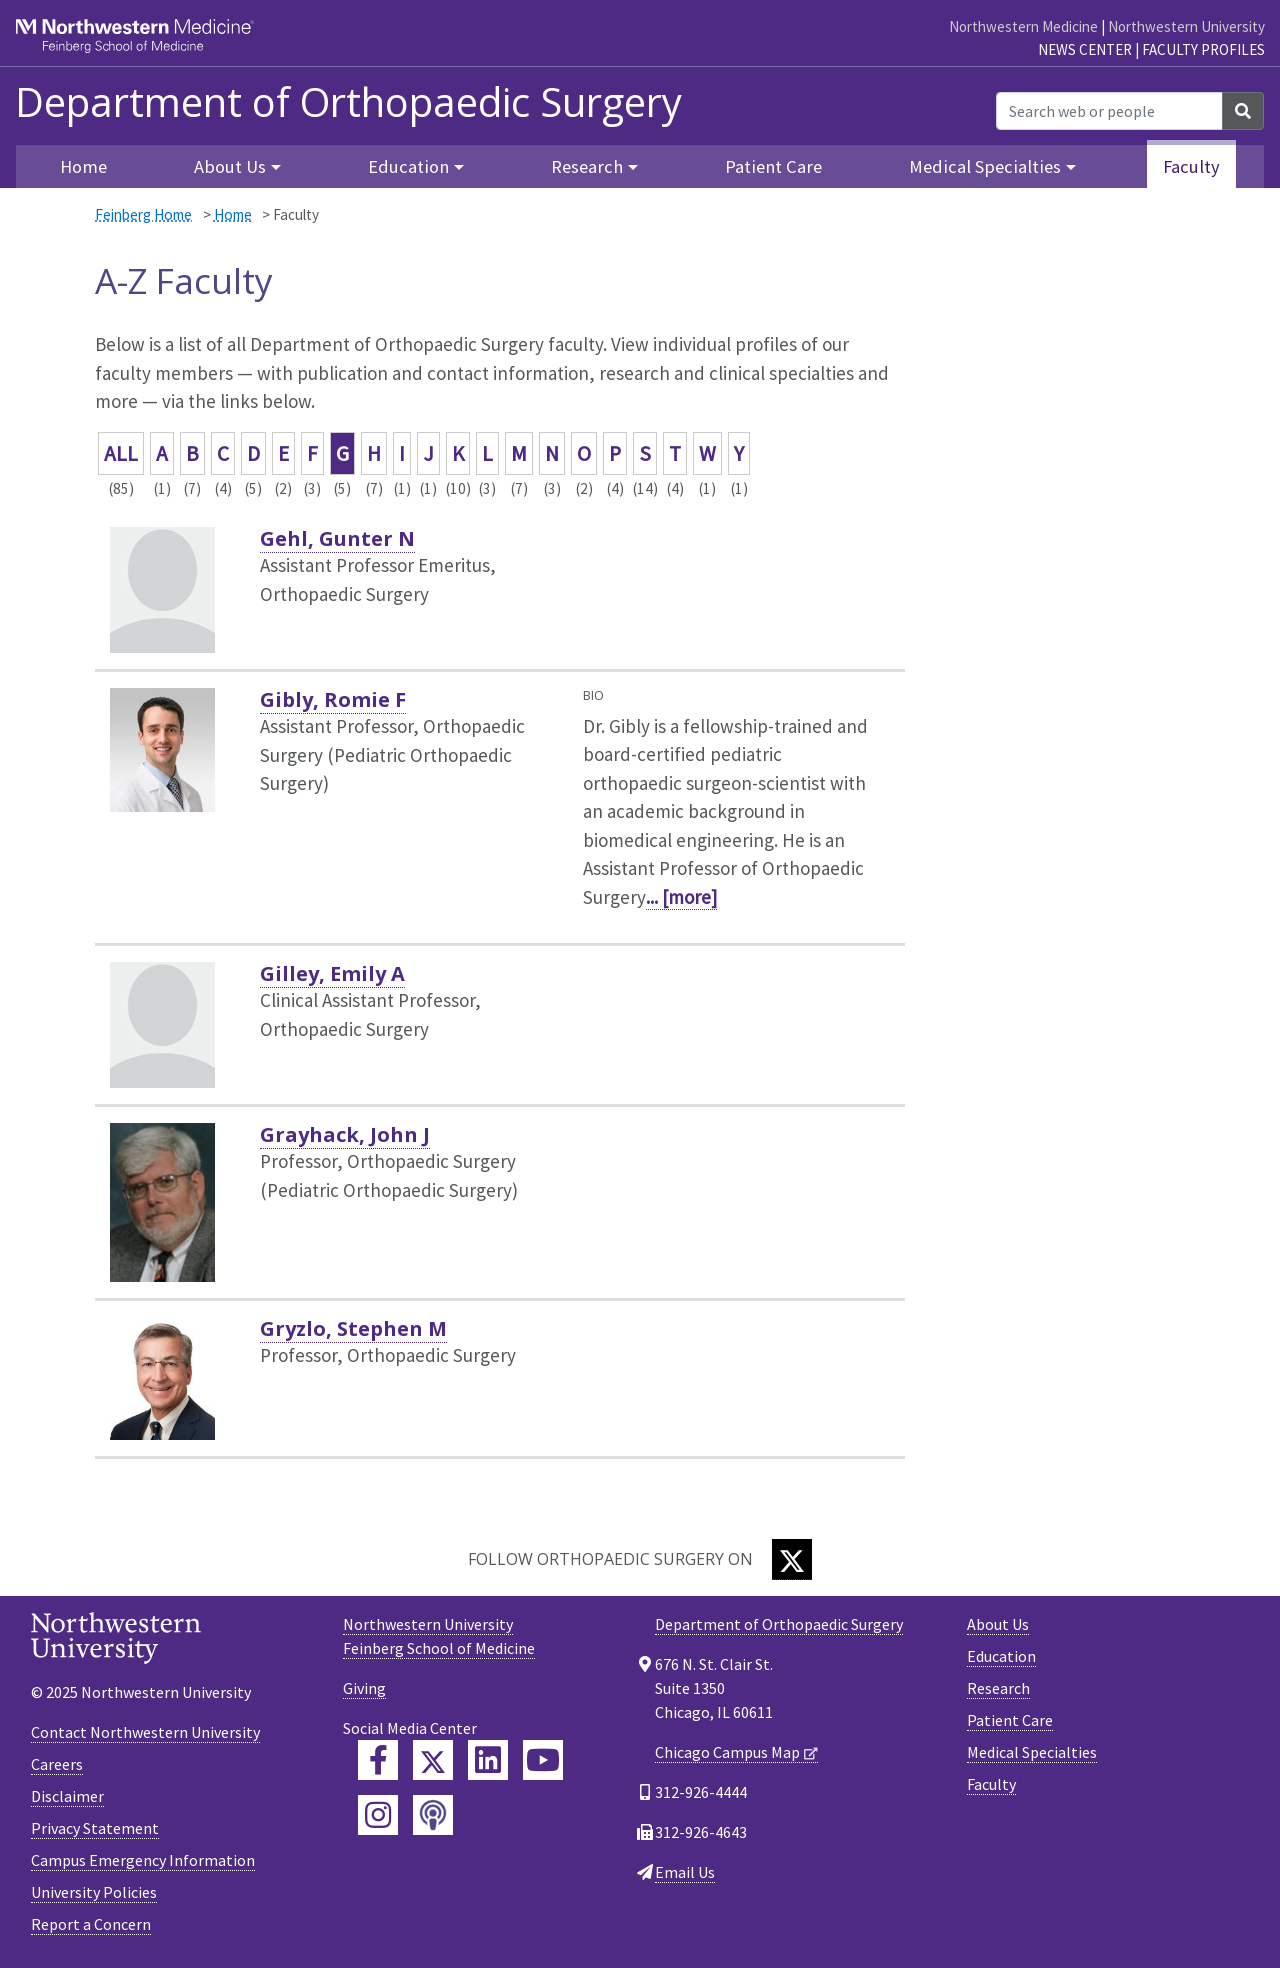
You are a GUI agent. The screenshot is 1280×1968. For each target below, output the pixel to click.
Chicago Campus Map (727, 1752)
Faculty (1191, 166)
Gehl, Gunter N (337, 538)
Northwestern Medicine (1023, 26)
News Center (1085, 49)
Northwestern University (1186, 26)
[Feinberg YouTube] (543, 1760)
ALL (121, 453)
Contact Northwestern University (145, 1732)
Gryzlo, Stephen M (353, 1328)
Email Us (685, 1872)
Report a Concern (91, 1924)
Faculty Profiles (1203, 49)
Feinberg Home (143, 214)
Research (998, 1688)
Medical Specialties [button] (985, 166)
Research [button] (587, 166)
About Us (998, 1624)
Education (1001, 1656)
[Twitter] (792, 1559)
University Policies (94, 1892)
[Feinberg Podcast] (433, 1815)
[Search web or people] (1109, 111)
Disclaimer (67, 1796)
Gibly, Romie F (333, 699)
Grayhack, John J (345, 1134)
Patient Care (773, 166)
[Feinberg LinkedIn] (488, 1760)
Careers (57, 1764)
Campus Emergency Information (143, 1860)
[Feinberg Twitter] (433, 1760)
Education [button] (408, 166)
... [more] (681, 897)
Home (83, 166)
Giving (364, 1688)
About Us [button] (230, 166)
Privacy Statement (95, 1828)
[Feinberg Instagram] (378, 1815)
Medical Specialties (1032, 1752)
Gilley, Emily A (332, 973)
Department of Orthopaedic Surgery (348, 102)
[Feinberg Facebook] (378, 1760)
